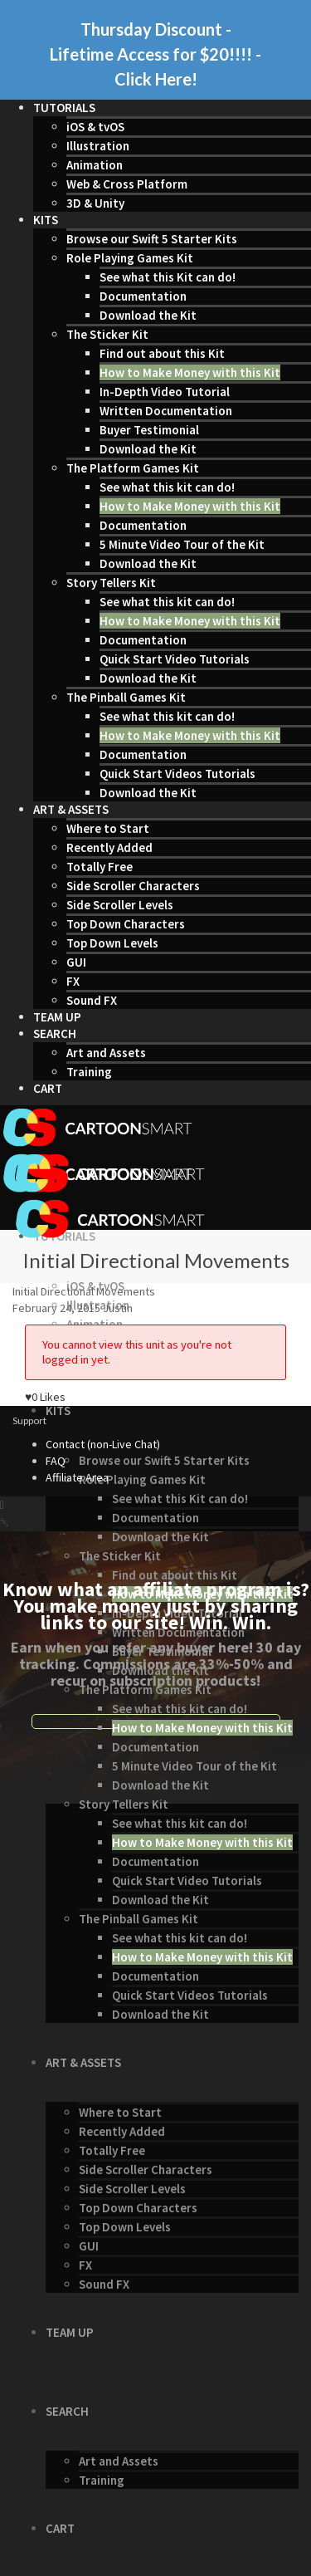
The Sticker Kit (107, 334)
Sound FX (91, 1000)
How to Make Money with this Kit (190, 372)
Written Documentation (166, 411)
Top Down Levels (112, 943)
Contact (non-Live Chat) (103, 1444)
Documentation (143, 296)
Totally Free (99, 866)
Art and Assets (106, 1052)
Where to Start (107, 828)
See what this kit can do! (167, 487)
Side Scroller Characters (133, 886)
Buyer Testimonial (149, 430)
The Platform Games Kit (132, 468)
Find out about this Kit (162, 353)
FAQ (56, 1460)
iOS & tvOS (95, 127)
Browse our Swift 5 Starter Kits (151, 239)
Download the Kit (148, 315)
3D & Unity (95, 203)
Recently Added (109, 847)
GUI (76, 962)
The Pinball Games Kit (126, 697)
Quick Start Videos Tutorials (177, 773)
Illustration (97, 146)
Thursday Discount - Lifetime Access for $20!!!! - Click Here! (155, 54)
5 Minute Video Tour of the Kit (182, 544)
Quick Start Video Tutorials (175, 659)
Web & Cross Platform (126, 184)
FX (73, 981)
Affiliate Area (77, 1477)
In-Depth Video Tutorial (165, 391)
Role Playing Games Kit (129, 258)
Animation (94, 165)
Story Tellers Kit (111, 582)
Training (89, 1072)
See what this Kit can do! (168, 277)
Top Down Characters (125, 924)
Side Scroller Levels (119, 905)
